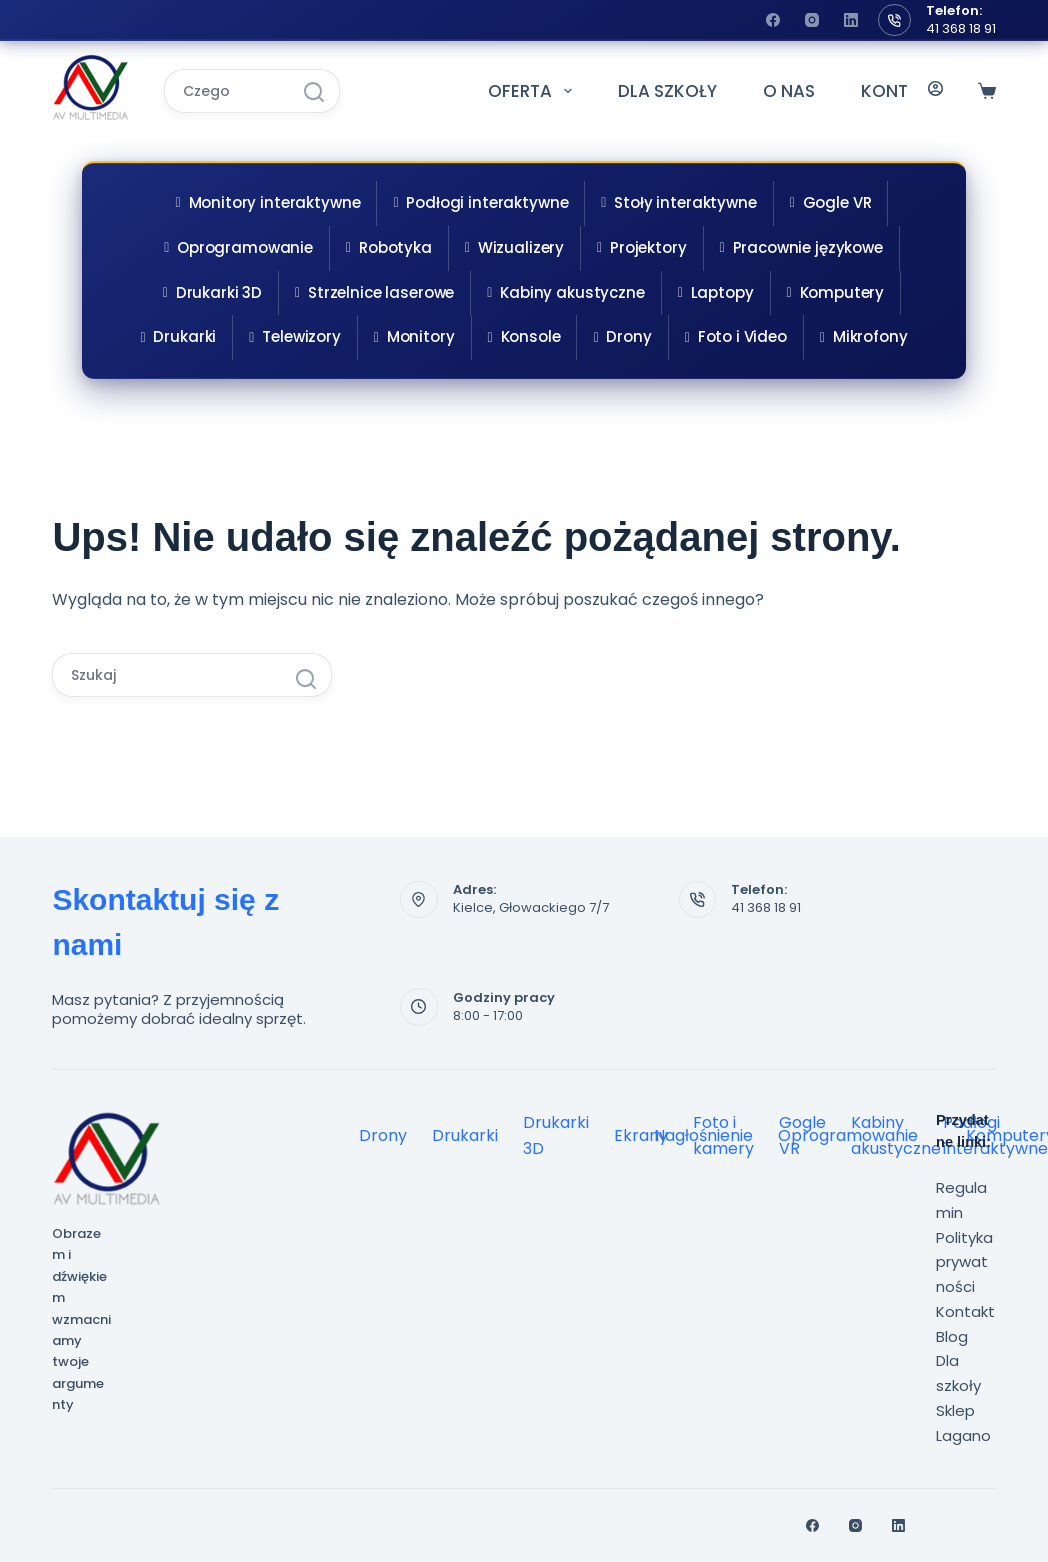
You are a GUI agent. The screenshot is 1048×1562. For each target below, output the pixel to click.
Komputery (836, 292)
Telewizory (294, 336)
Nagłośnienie (703, 1135)
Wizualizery (514, 247)
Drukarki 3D (212, 292)
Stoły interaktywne (678, 202)
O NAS (789, 91)
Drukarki (179, 336)
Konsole (524, 336)
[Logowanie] (935, 90)
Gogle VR (831, 202)
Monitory (414, 336)
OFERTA (533, 91)
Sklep (955, 1410)
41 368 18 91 (961, 28)
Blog (952, 1336)
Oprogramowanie (238, 247)
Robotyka (389, 247)
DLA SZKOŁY (667, 91)
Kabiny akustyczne (565, 292)
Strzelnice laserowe (374, 292)
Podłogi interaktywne (480, 202)
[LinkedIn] (851, 20)
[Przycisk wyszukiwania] (314, 91)
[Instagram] (812, 20)
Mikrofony (864, 336)
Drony (622, 336)
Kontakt (965, 1311)
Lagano (963, 1435)
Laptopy (716, 292)
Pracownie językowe (801, 247)
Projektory (641, 247)
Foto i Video (736, 336)
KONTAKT (901, 91)
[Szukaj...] (226, 91)
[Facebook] (773, 20)
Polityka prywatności (964, 1262)
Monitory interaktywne (268, 202)
